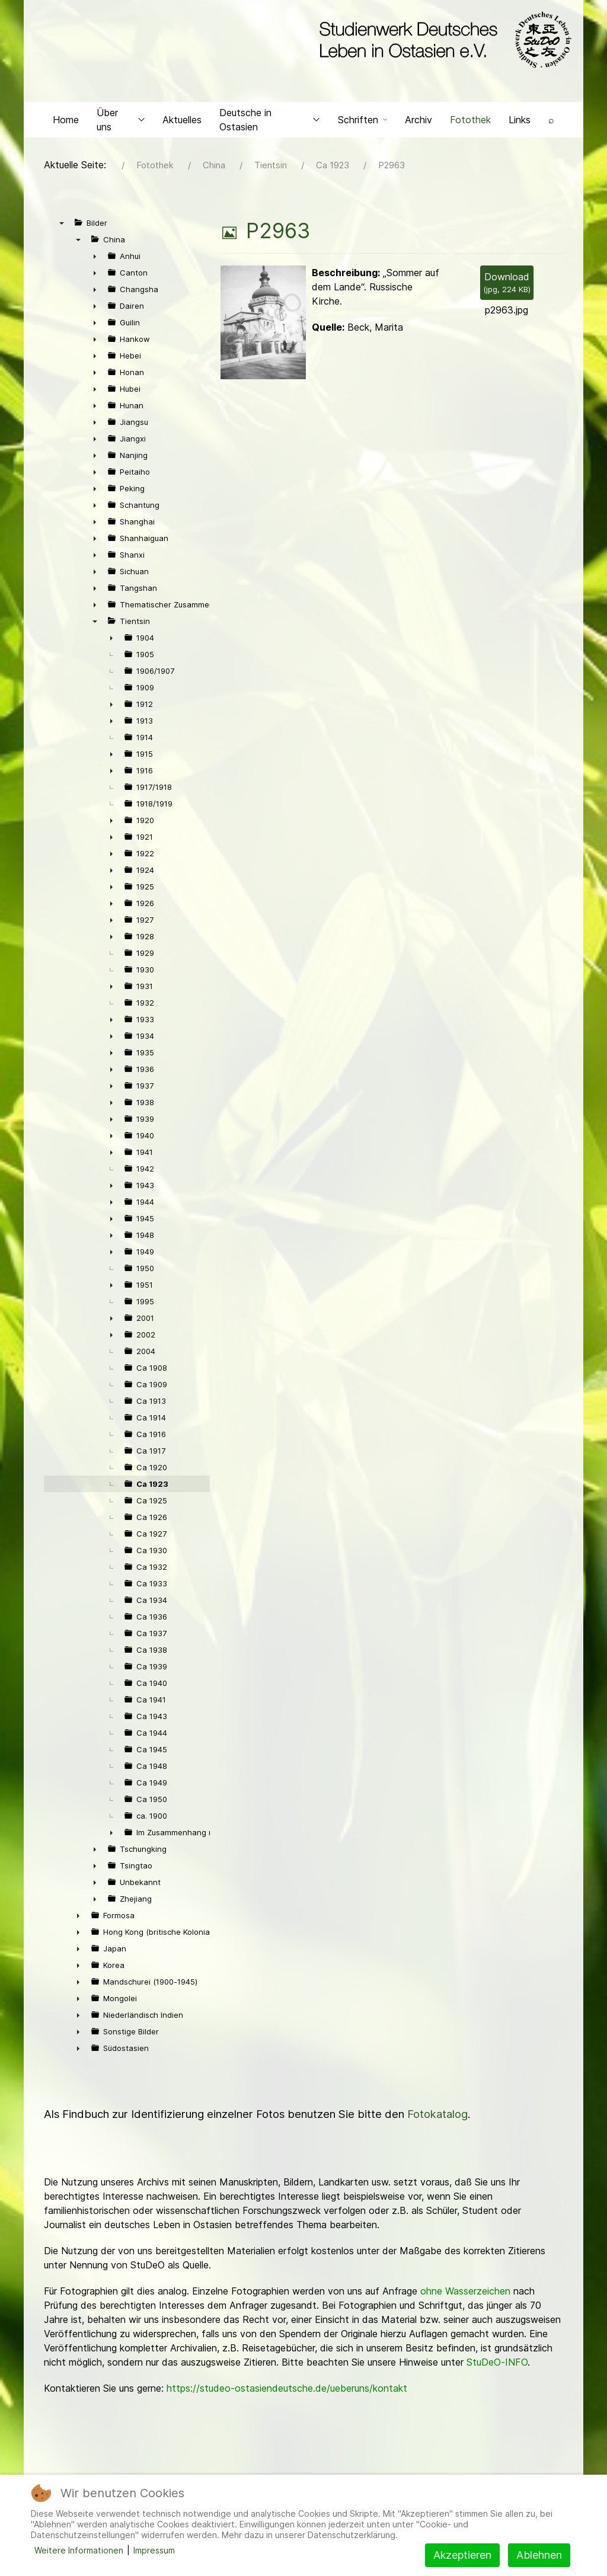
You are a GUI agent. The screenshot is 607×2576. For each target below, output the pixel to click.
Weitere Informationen (78, 2550)
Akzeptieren (462, 2555)
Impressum (154, 2550)
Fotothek (470, 122)
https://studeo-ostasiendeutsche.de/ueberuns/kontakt (287, 2391)
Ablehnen (539, 2555)
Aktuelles (182, 122)
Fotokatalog (437, 2117)
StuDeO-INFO (497, 2365)
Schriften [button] (362, 122)
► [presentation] (95, 259)
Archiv (418, 122)
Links (520, 122)
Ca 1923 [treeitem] (152, 1487)
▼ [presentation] (61, 225)
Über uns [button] (121, 122)
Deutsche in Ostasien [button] (269, 122)
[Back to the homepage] (442, 40)
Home (66, 122)
